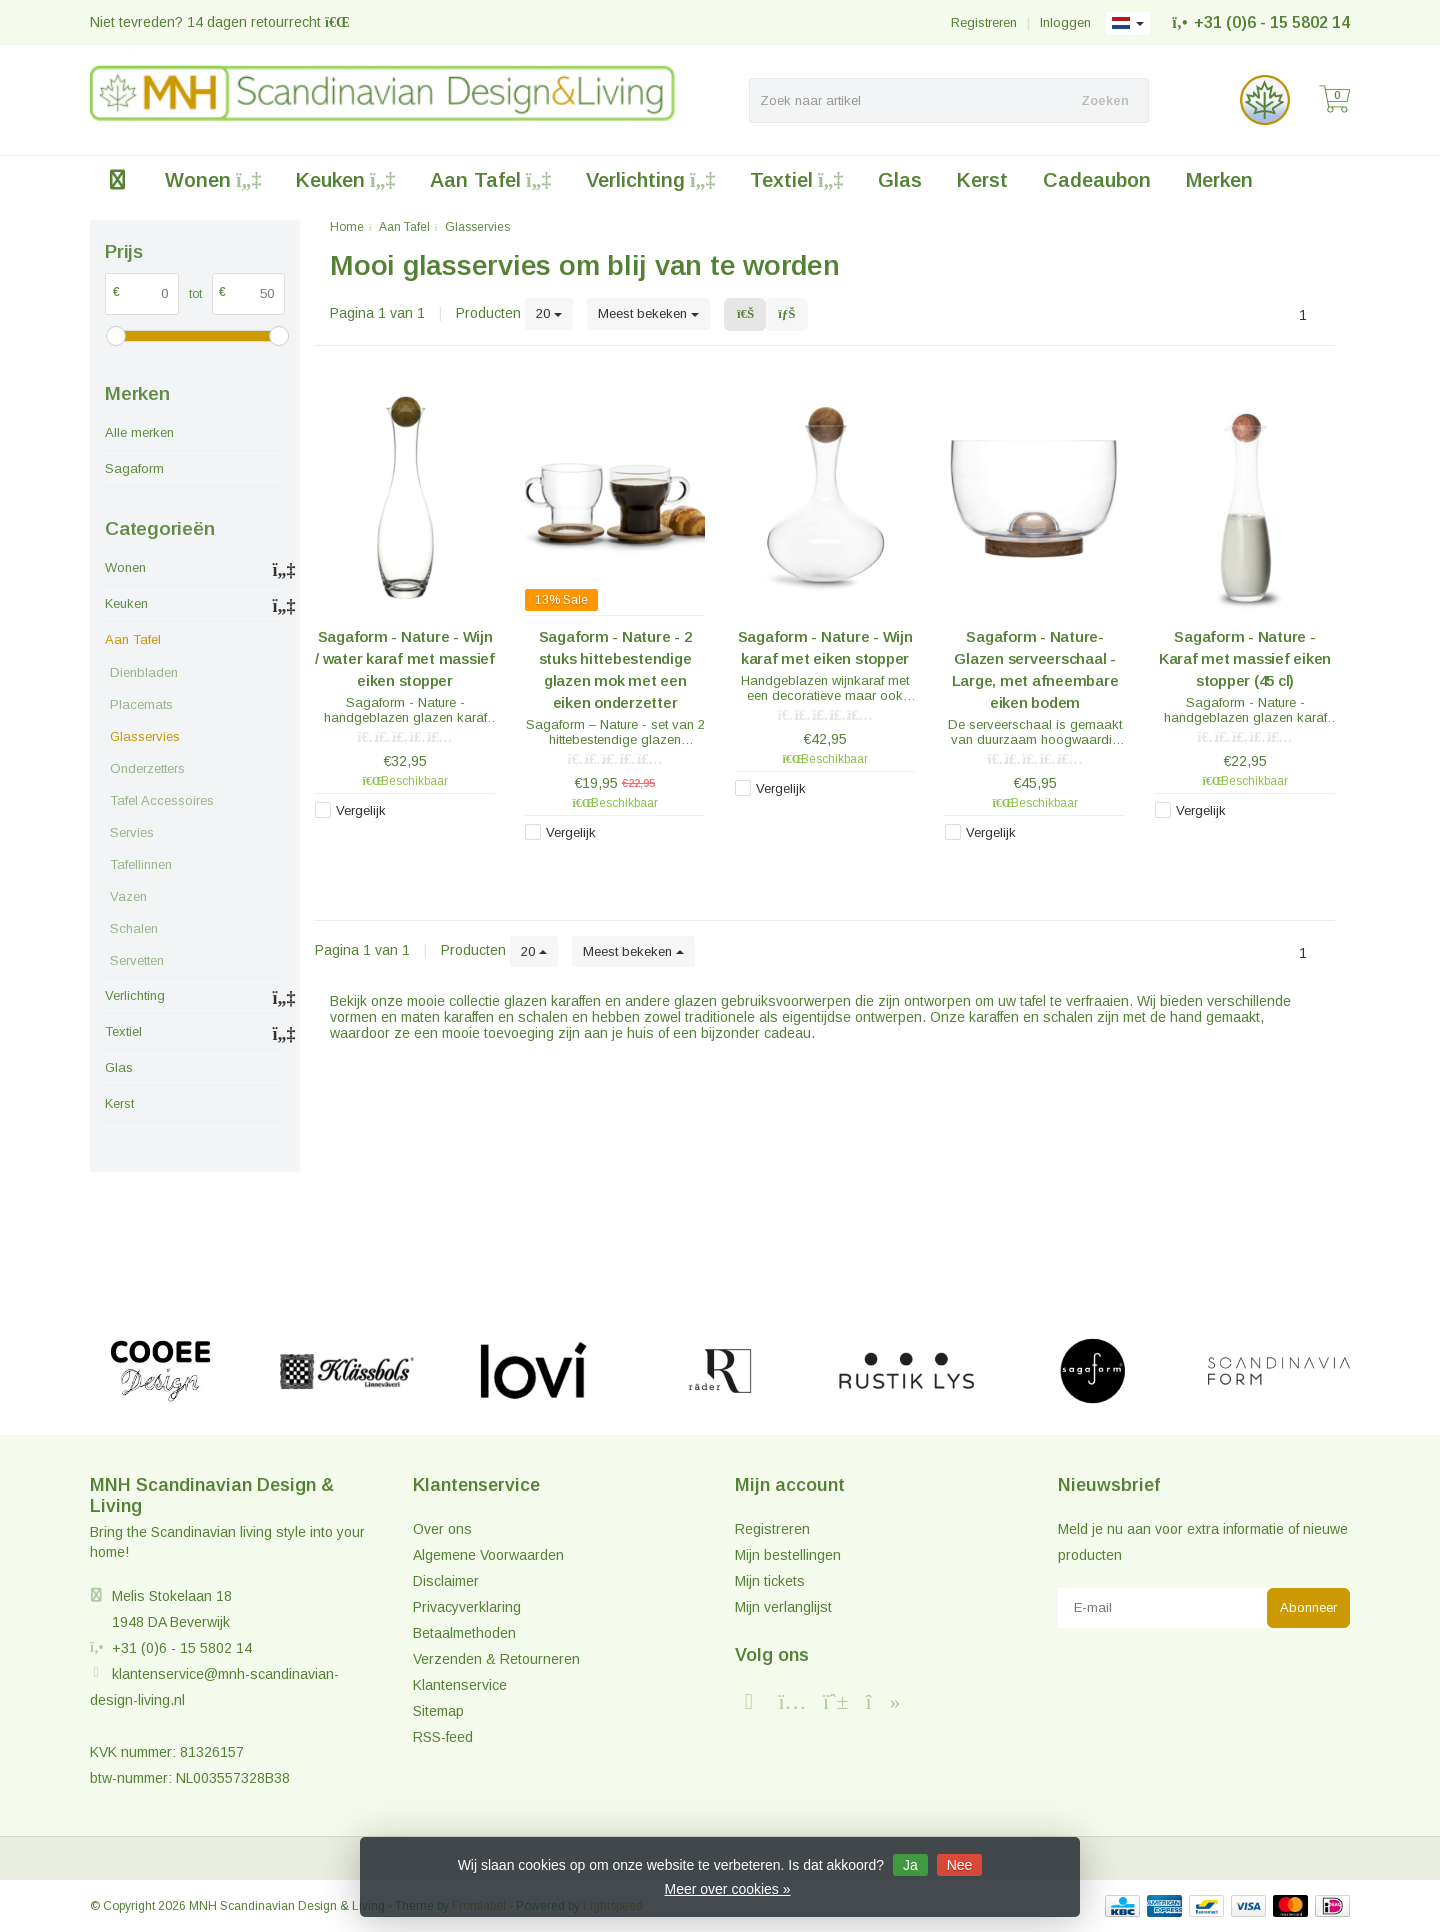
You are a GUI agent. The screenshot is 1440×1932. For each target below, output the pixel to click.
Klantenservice (460, 1685)
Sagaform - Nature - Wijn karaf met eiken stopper (825, 647)
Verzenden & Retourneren (496, 1659)
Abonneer (1308, 1607)
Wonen (213, 180)
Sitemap (438, 1711)
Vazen (128, 896)
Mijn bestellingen (788, 1555)
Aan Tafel (490, 180)
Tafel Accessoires (162, 800)
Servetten (137, 960)
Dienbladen (144, 672)
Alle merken (139, 432)
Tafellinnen (141, 864)
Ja (910, 1865)
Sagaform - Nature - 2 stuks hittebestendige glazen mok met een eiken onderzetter (615, 669)
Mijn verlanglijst (783, 1607)
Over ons (442, 1529)
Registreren (984, 22)
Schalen (134, 928)
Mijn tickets (770, 1581)
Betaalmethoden (464, 1633)
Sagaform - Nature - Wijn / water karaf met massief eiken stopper (405, 658)
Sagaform (134, 468)
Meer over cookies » (727, 1889)
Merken (1219, 180)
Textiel (796, 180)
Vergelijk (361, 810)
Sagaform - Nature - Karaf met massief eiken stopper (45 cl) (1245, 658)
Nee (960, 1865)
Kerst (982, 180)
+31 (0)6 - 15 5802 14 (1272, 22)
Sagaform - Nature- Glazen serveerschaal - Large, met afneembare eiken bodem (1035, 669)
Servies (132, 832)
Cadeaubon (1097, 180)
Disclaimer (446, 1581)
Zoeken (1105, 100)
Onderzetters (147, 768)
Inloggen (1065, 22)
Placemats (141, 704)
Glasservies (145, 736)
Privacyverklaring (467, 1607)
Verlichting (650, 180)
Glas (900, 180)
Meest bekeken (648, 313)
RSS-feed (443, 1737)
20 (549, 313)
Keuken (345, 180)
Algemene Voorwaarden (488, 1555)
